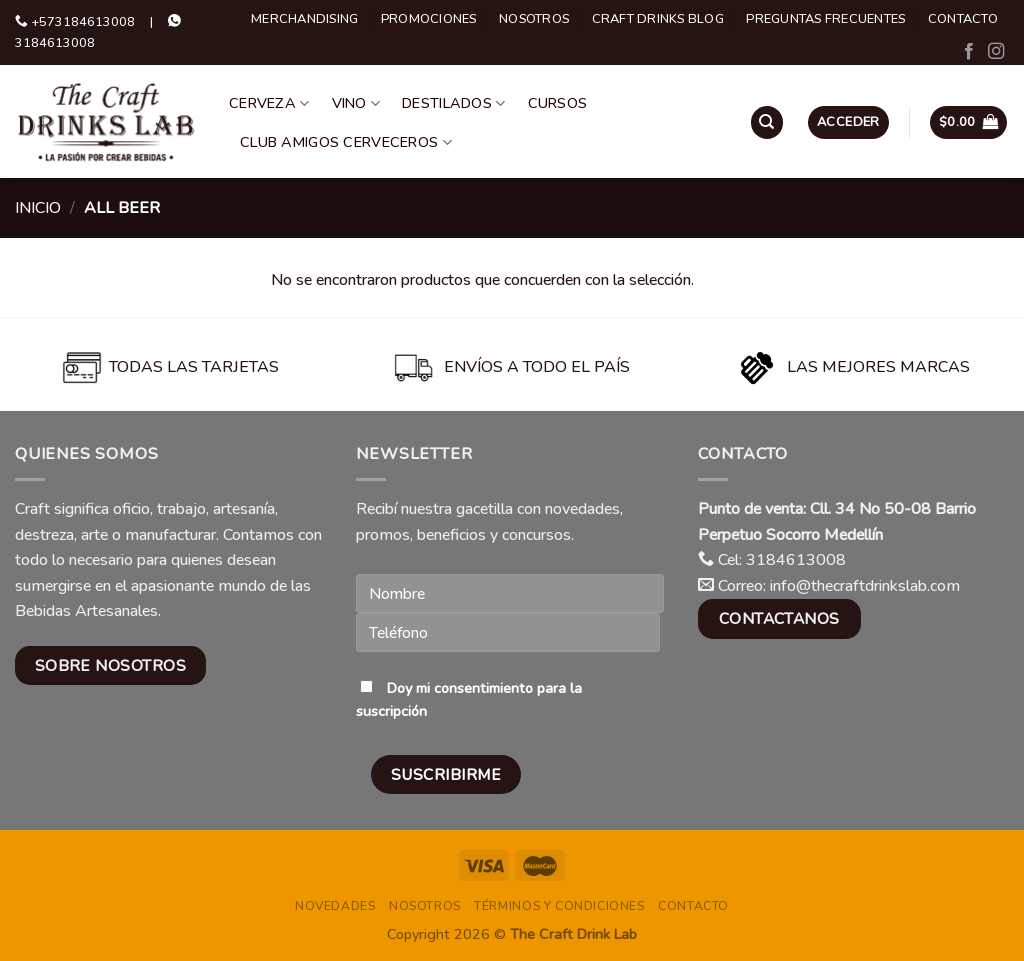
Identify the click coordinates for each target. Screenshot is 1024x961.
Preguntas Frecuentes (825, 19)
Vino (356, 103)
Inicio (38, 208)
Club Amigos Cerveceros (346, 142)
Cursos (558, 103)
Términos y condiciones (559, 906)
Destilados (453, 103)
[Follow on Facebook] (969, 52)
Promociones (429, 19)
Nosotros (534, 19)
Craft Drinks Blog (658, 19)
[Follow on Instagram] (996, 52)
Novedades (335, 906)
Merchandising (304, 19)
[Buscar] (767, 122)
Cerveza (269, 103)
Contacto (963, 19)
